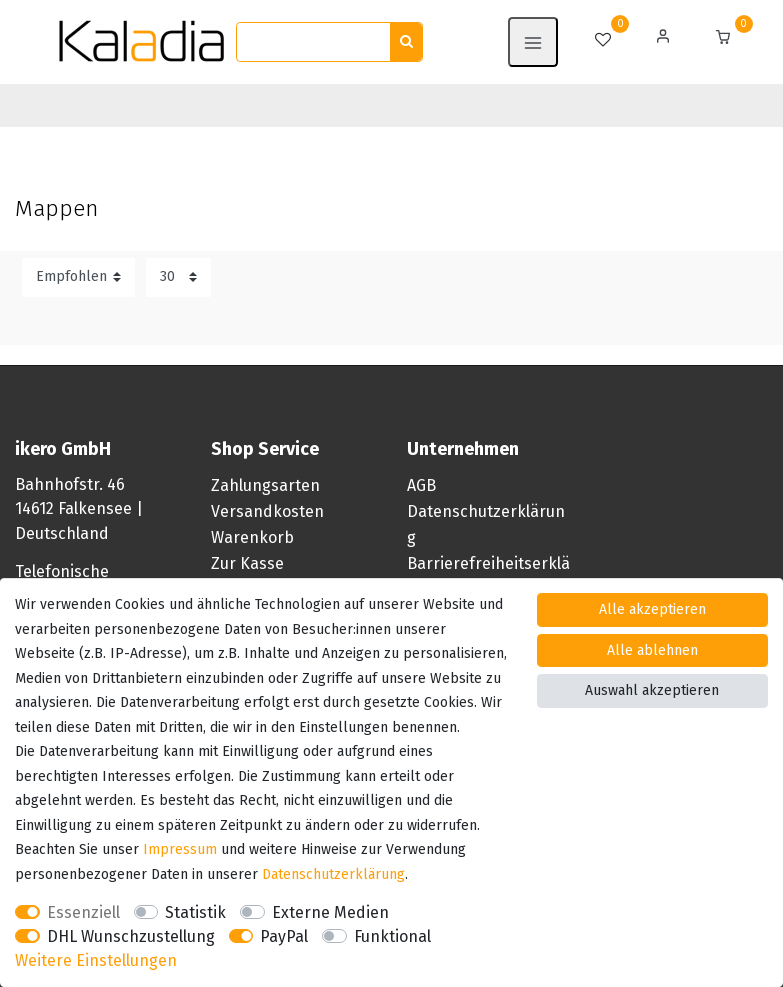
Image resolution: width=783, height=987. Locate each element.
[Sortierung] (78, 277)
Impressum (180, 849)
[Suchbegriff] (314, 42)
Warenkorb (252, 537)
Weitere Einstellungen (96, 960)
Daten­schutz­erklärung (333, 874)
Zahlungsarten (265, 485)
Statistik (195, 912)
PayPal (284, 936)
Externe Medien (330, 912)
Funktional (392, 936)
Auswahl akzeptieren (652, 690)
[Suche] (406, 42)
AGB (421, 485)
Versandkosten (267, 511)
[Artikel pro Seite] (178, 277)
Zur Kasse (247, 563)
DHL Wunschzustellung (131, 936)
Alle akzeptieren (652, 609)
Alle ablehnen (652, 650)
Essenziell (83, 912)
